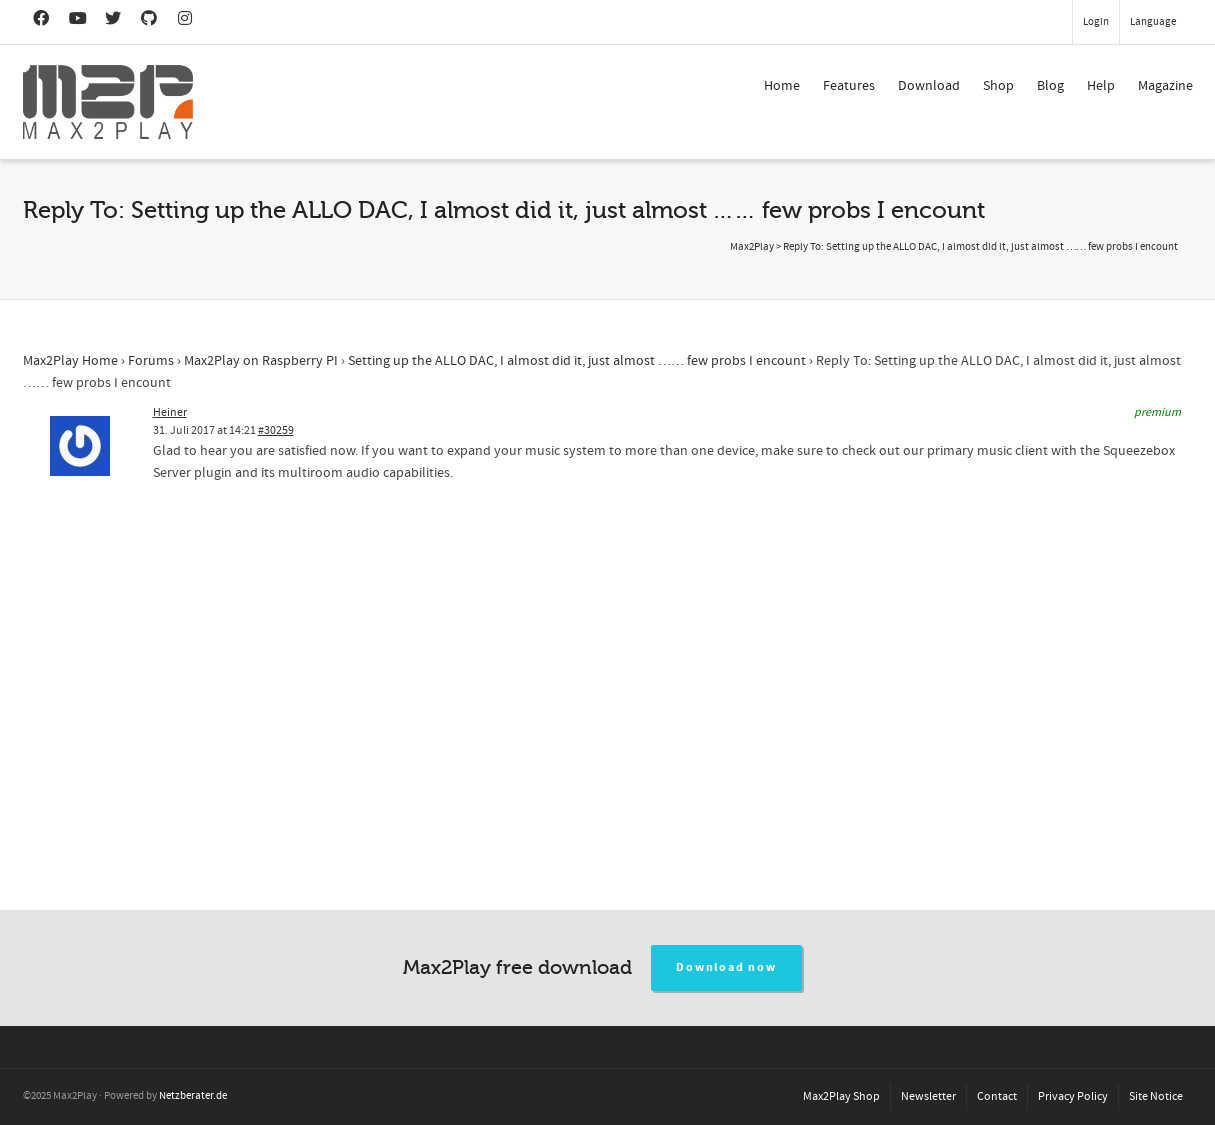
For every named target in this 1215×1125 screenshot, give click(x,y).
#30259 (276, 430)
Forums (151, 361)
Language (1153, 22)
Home (782, 86)
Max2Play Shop (841, 1096)
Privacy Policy (1073, 1096)
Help (1101, 86)
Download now (726, 967)
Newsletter (928, 1096)
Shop (998, 86)
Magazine (1165, 86)
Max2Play (752, 247)
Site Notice (1156, 1096)
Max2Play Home (70, 361)
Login (1096, 22)
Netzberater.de (193, 1096)
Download (929, 86)
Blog (1050, 86)
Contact (997, 1096)
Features (849, 86)
